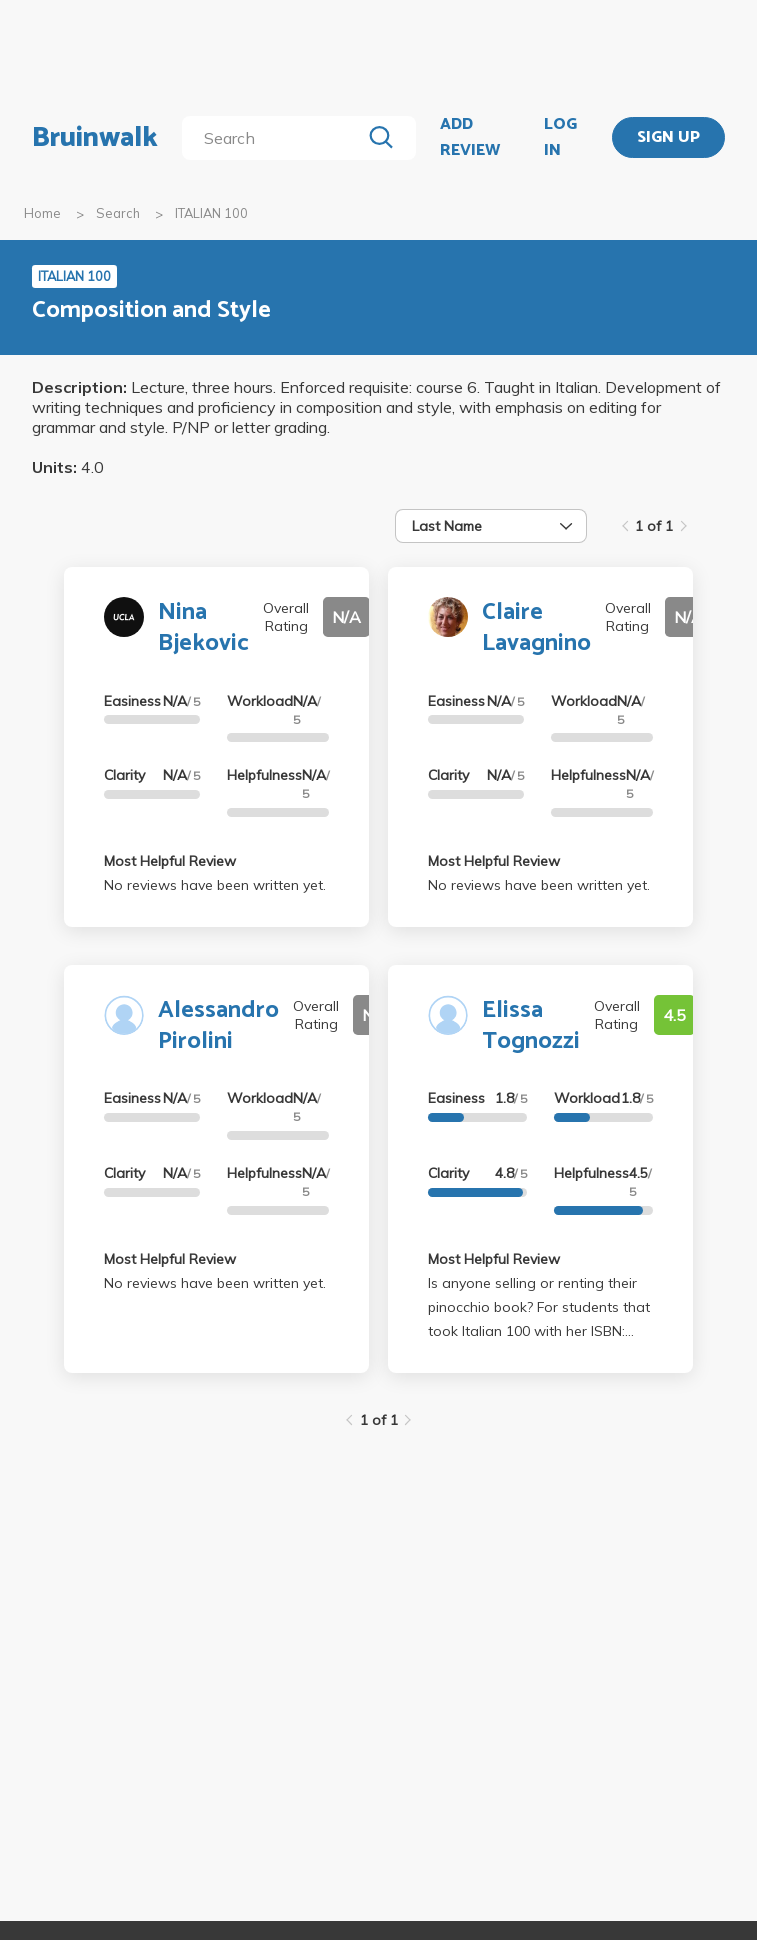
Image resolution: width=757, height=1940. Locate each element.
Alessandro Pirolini (218, 1026)
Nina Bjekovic (203, 628)
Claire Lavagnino (536, 628)
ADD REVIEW (470, 137)
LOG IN (560, 137)
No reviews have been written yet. (215, 885)
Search (118, 213)
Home (42, 213)
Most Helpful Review (170, 861)
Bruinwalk (95, 138)
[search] (275, 138)
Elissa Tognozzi (531, 1026)
